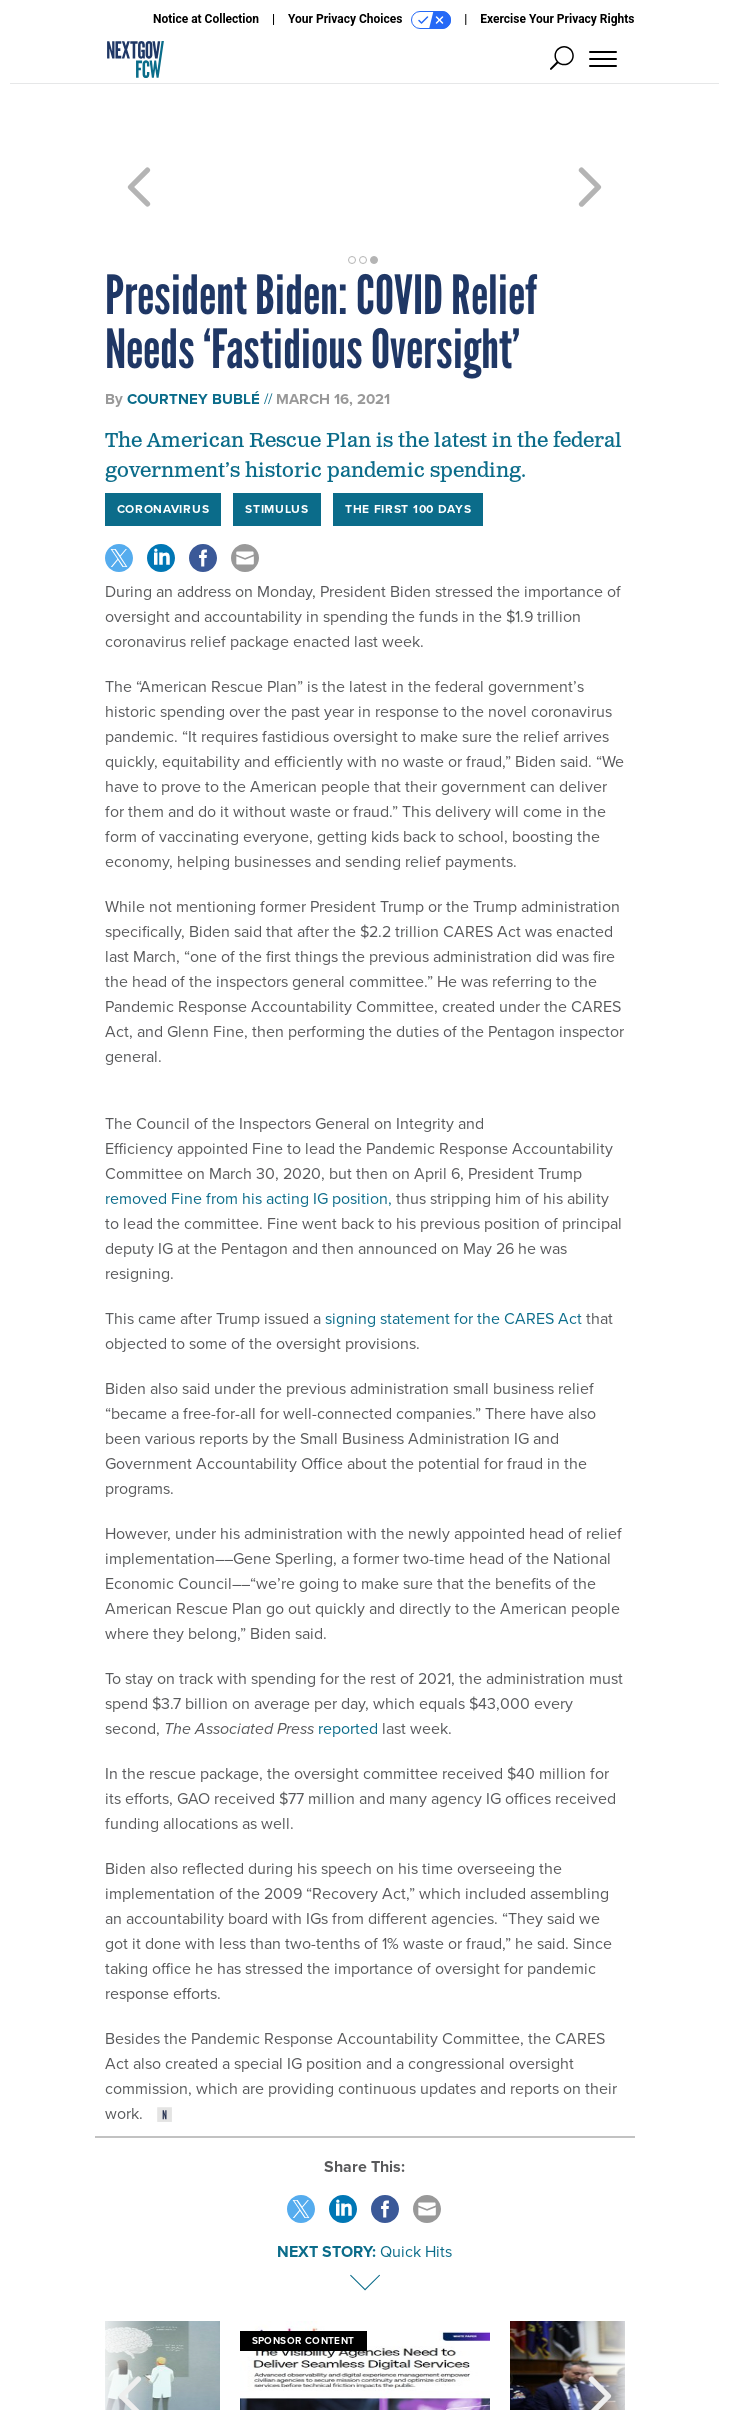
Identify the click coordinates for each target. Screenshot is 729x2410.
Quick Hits (416, 2179)
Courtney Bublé (193, 327)
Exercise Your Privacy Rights (557, 19)
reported (348, 1656)
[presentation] (130, 2324)
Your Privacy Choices (369, 20)
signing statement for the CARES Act (455, 1246)
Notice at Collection (206, 19)
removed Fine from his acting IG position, (248, 1126)
